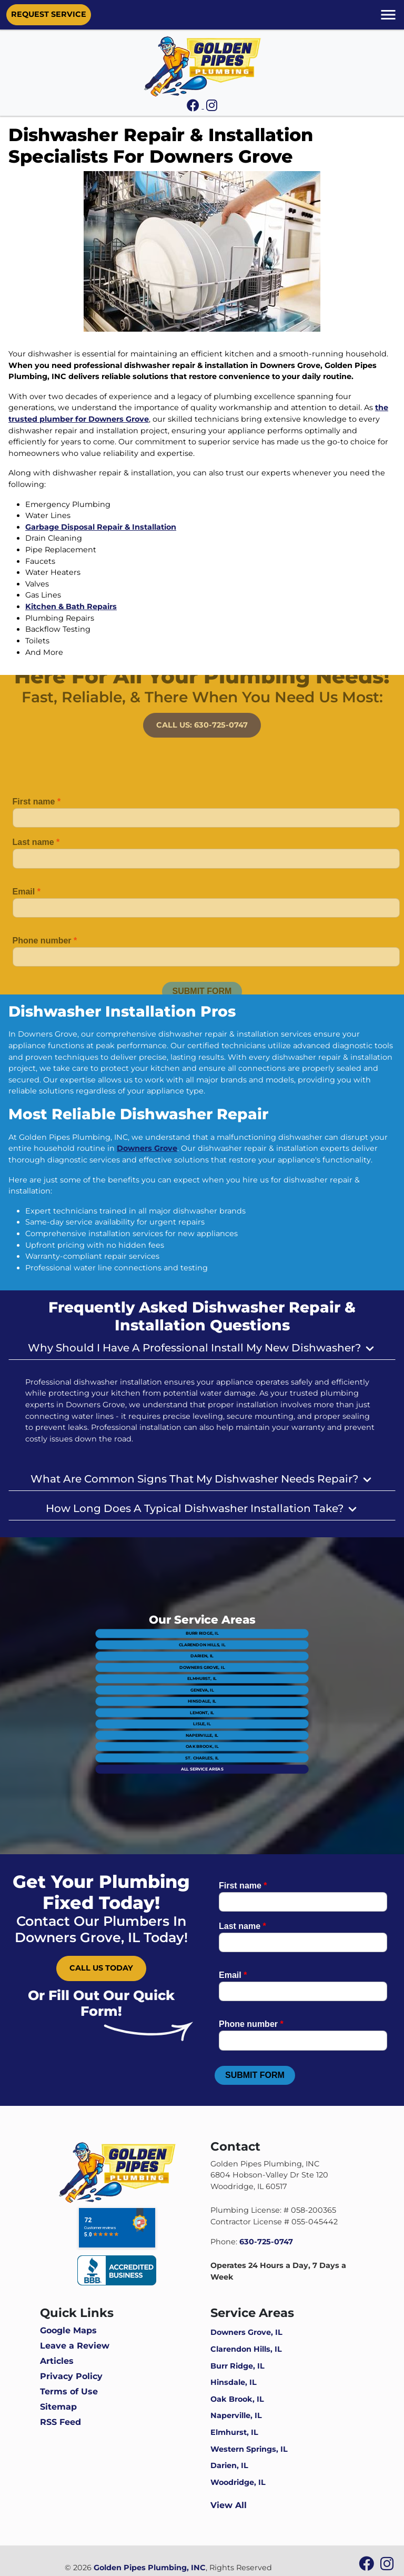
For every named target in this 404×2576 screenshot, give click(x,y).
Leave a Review (74, 2346)
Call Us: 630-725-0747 (202, 710)
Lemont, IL (202, 1704)
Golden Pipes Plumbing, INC (150, 2567)
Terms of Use (69, 2391)
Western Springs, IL (249, 2449)
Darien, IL (202, 1676)
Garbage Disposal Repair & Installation (100, 527)
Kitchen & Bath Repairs (71, 606)
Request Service (48, 14)
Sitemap (58, 2407)
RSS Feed (60, 2422)
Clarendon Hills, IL (202, 1670)
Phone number (45, 954)
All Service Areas (202, 1732)
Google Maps (68, 2330)
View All (228, 2505)
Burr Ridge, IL (202, 1664)
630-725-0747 (266, 2241)
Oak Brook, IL (202, 1721)
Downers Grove (147, 1148)
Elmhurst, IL (202, 1687)
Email (27, 905)
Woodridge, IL (238, 2482)
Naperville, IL (202, 1715)
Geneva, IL (202, 1693)
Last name (36, 856)
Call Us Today (101, 1968)
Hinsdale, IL (202, 1698)
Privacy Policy (71, 2376)
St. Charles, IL (202, 1726)
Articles (57, 2361)
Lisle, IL (202, 1709)
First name (37, 816)
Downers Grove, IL (201, 1681)
